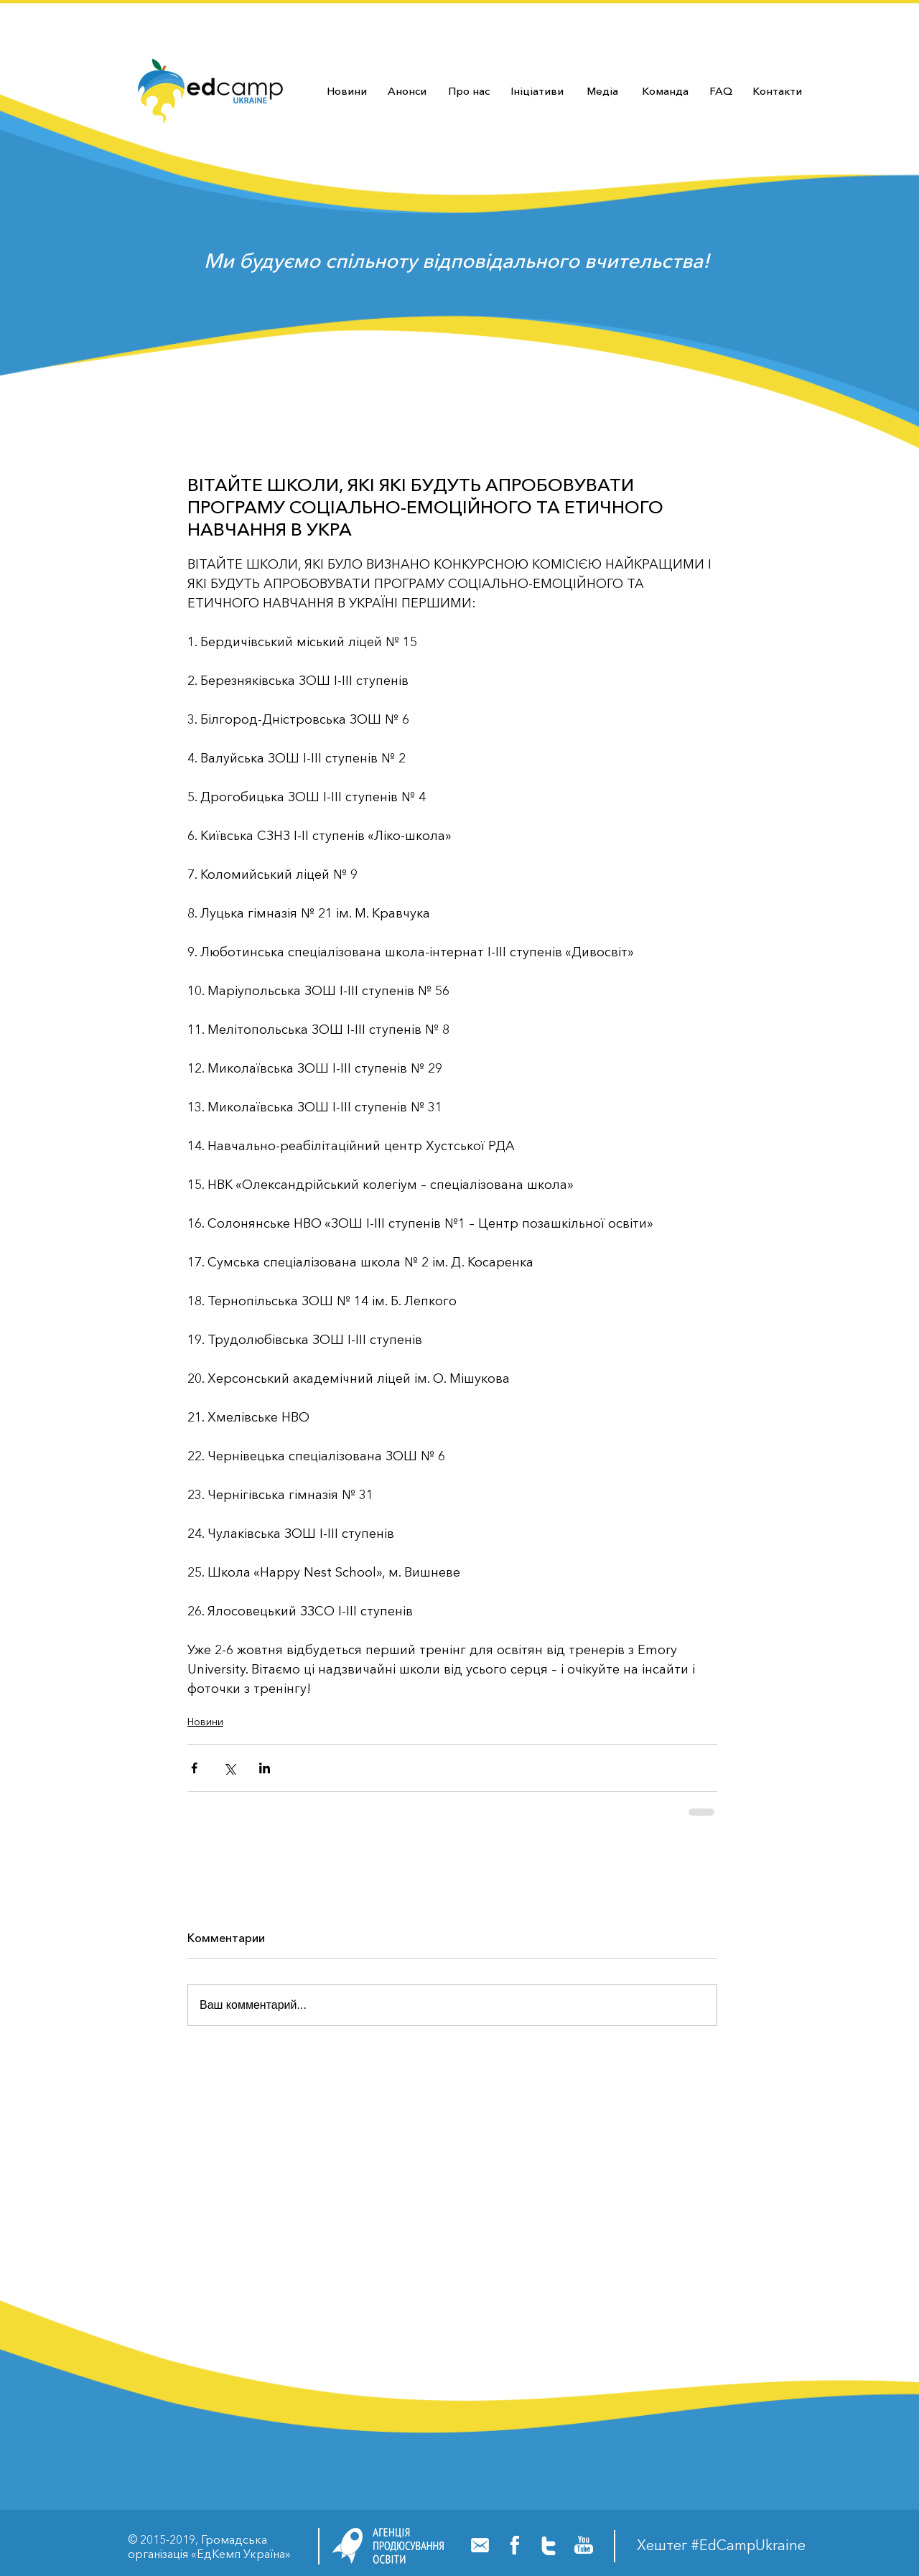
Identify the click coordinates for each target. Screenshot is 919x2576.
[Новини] (346, 90)
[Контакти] (777, 90)
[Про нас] (468, 90)
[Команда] (664, 90)
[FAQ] (720, 90)
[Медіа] (602, 90)
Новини (205, 1721)
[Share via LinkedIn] (264, 1768)
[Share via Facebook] (194, 1768)
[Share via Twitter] (229, 1768)
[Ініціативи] (537, 90)
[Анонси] (407, 90)
